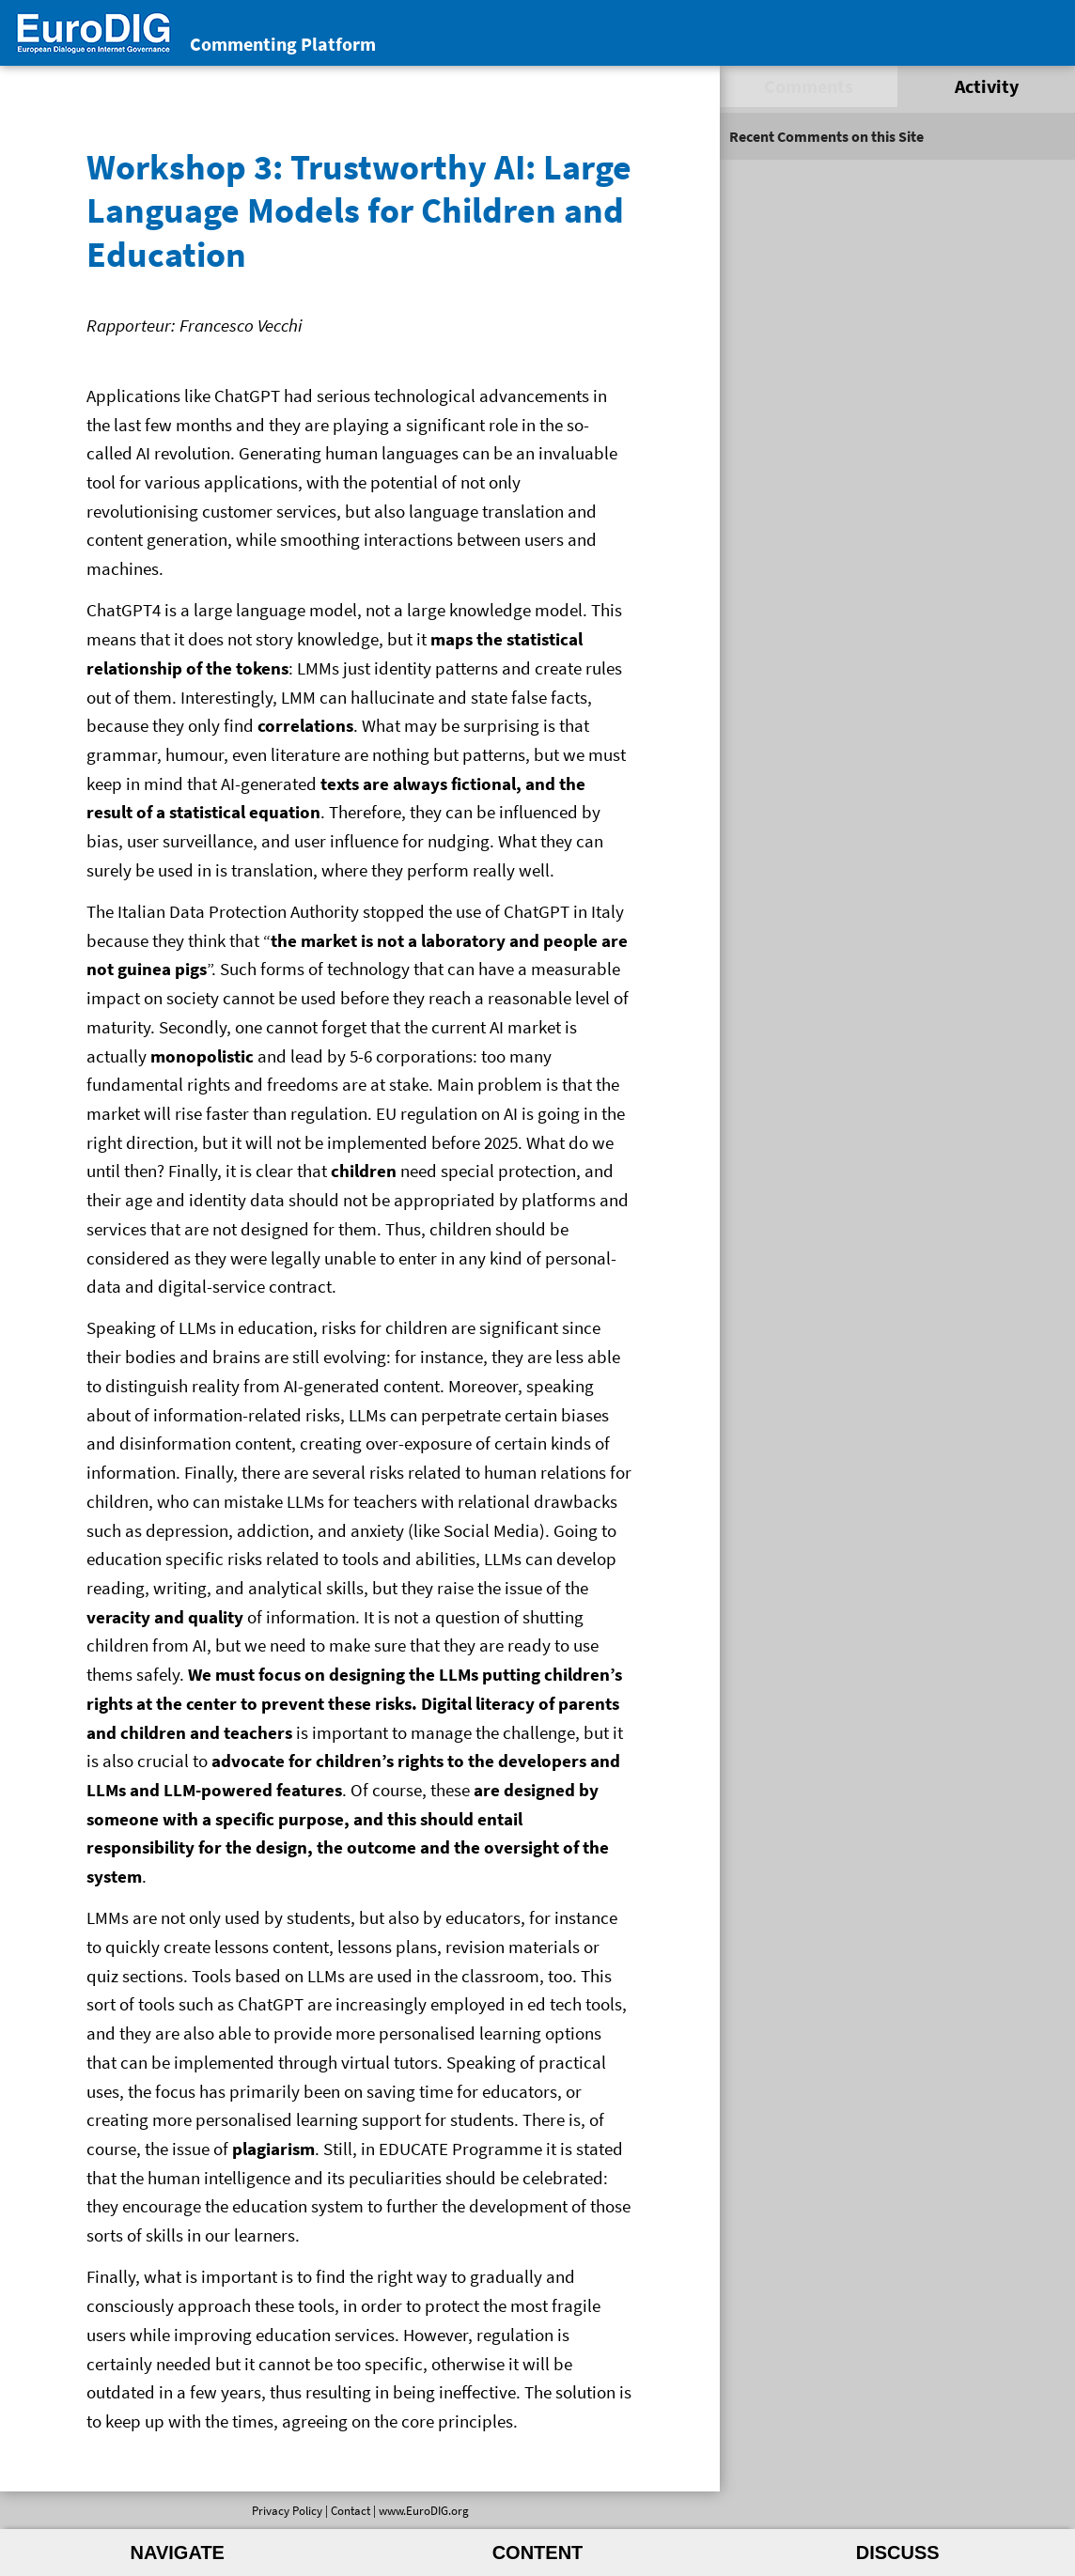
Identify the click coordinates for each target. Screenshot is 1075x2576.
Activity (987, 86)
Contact (350, 2510)
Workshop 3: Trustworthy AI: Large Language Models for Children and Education (358, 209)
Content (538, 2552)
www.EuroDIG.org (424, 2510)
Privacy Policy (287, 2510)
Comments (808, 86)
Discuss (898, 2552)
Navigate (178, 2552)
